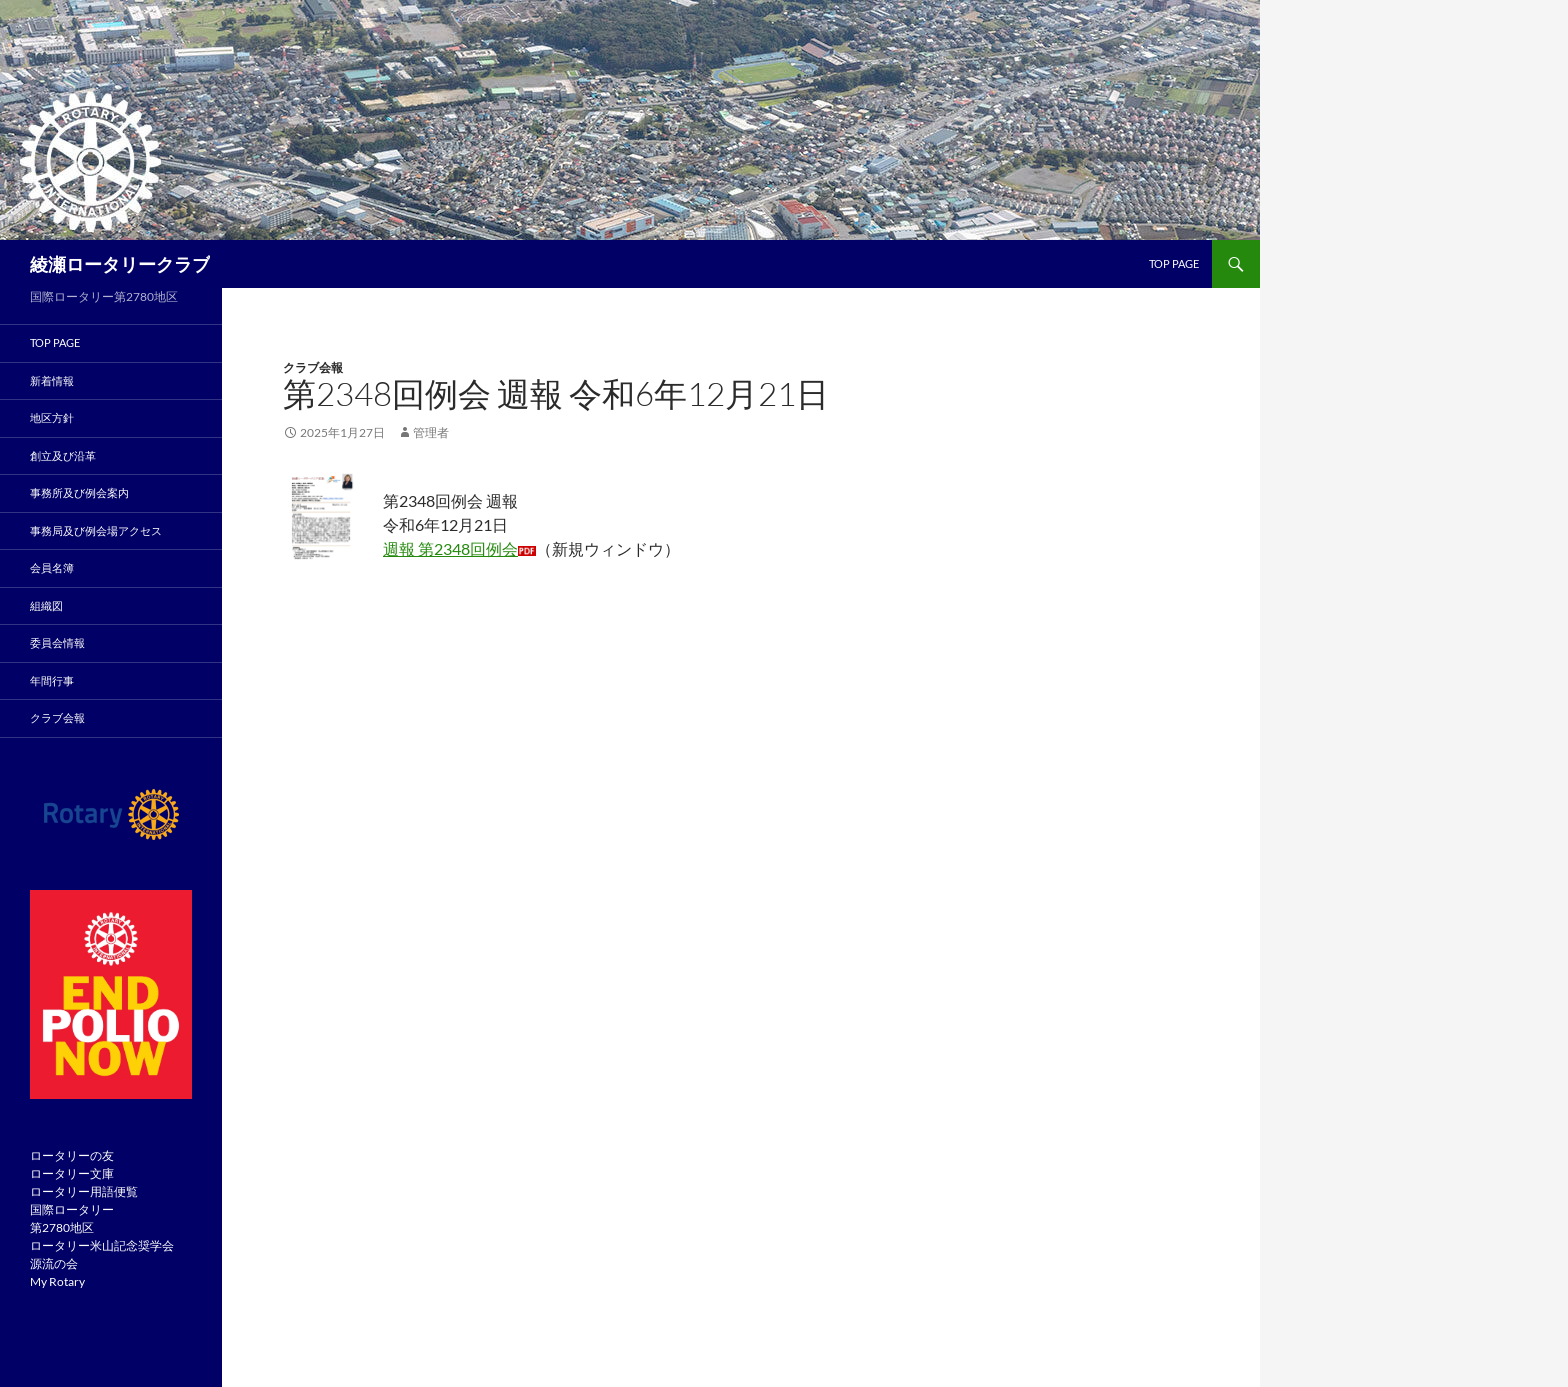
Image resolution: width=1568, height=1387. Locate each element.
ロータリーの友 (72, 1155)
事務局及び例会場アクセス (96, 530)
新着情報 (52, 380)
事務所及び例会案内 (79, 492)
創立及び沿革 (63, 455)
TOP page (1174, 263)
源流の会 (54, 1263)
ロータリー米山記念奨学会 (102, 1245)
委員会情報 (57, 642)
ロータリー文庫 (72, 1173)
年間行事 (52, 680)
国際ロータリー (72, 1209)
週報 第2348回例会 (450, 548)
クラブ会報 (313, 367)
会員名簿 (52, 567)
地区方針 (52, 417)
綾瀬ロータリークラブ (120, 264)
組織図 (46, 605)
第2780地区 (62, 1227)
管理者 (431, 432)
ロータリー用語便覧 (84, 1191)
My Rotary (57, 1281)
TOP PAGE (55, 342)
